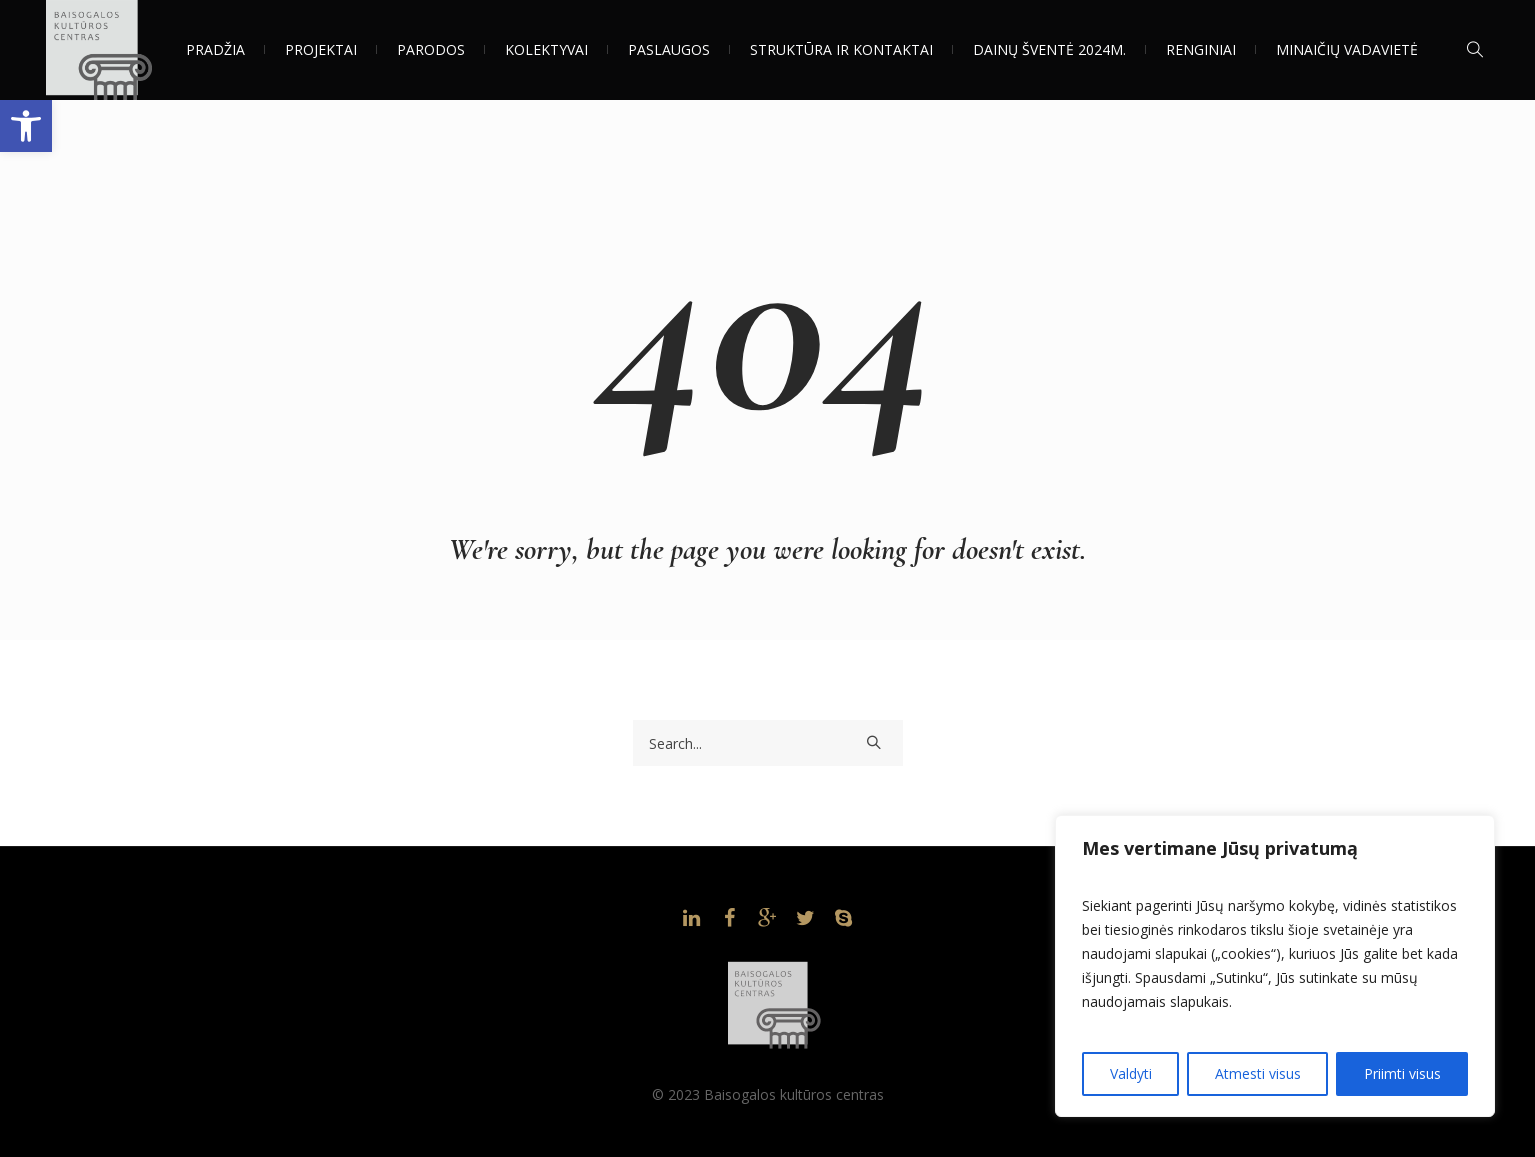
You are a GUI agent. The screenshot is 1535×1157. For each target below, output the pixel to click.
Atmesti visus (1258, 1073)
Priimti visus (1402, 1073)
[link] (26, 126)
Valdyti (1131, 1073)
